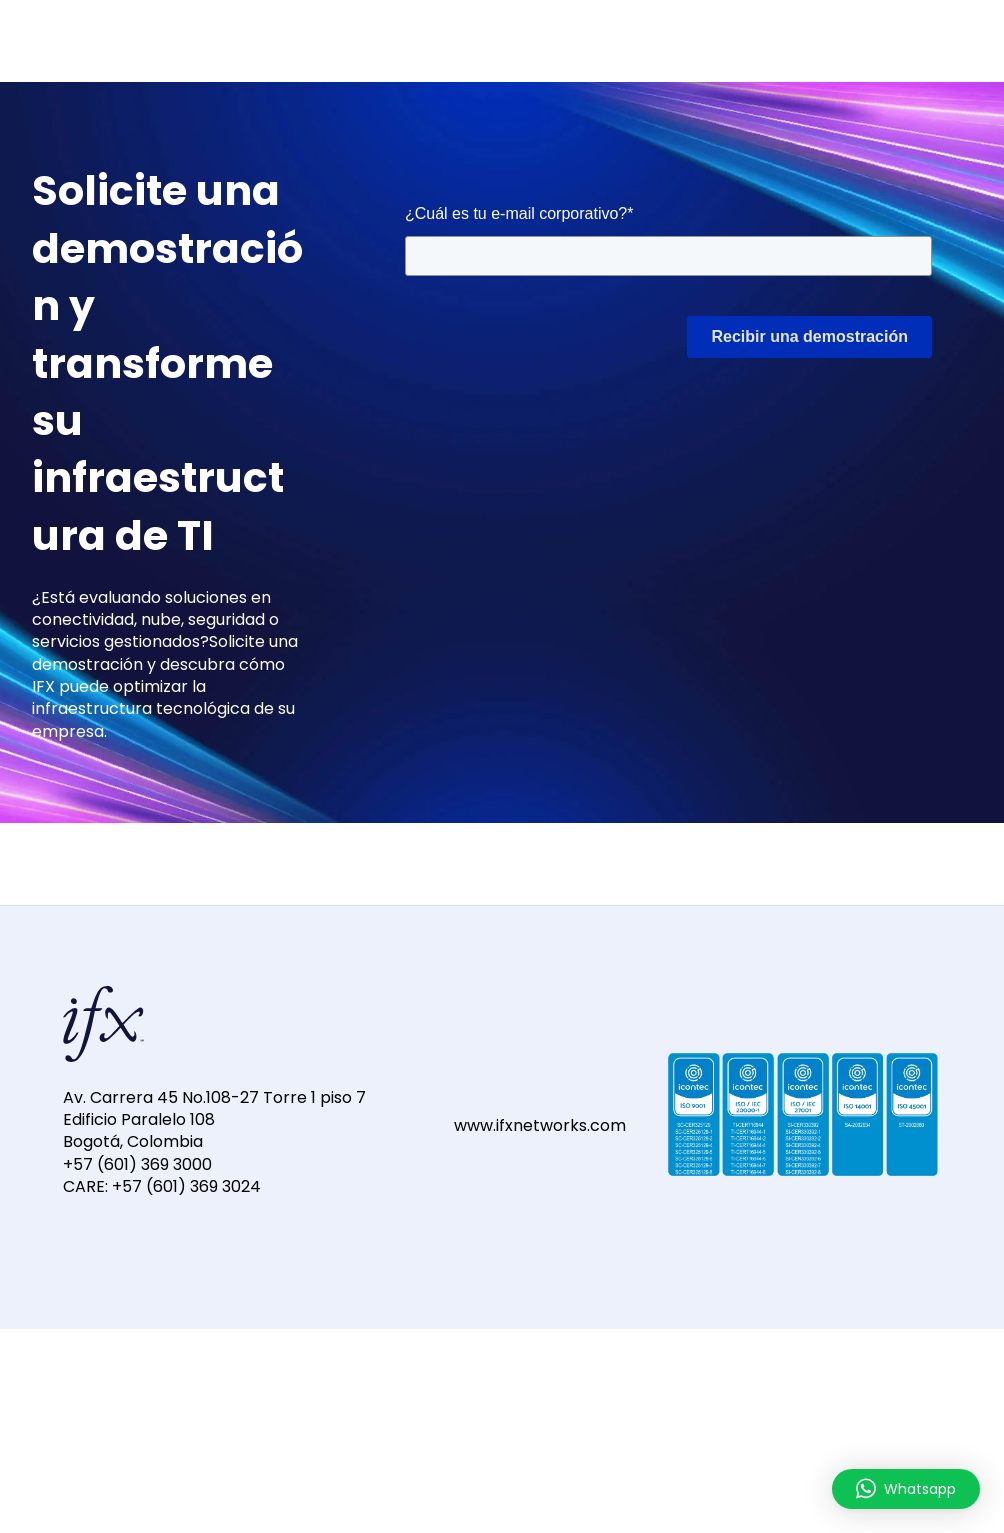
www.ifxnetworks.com (540, 1125)
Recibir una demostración (809, 336)
